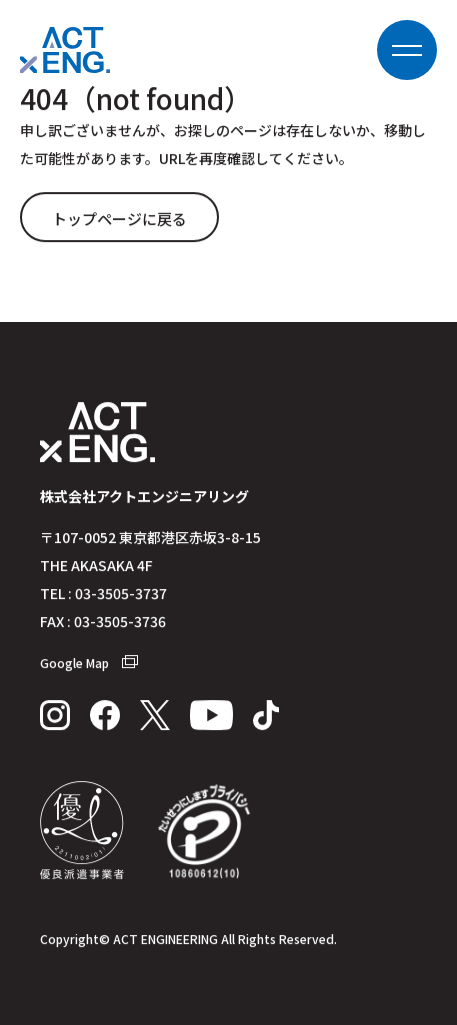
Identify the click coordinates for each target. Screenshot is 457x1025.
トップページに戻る (119, 219)
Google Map (89, 663)
